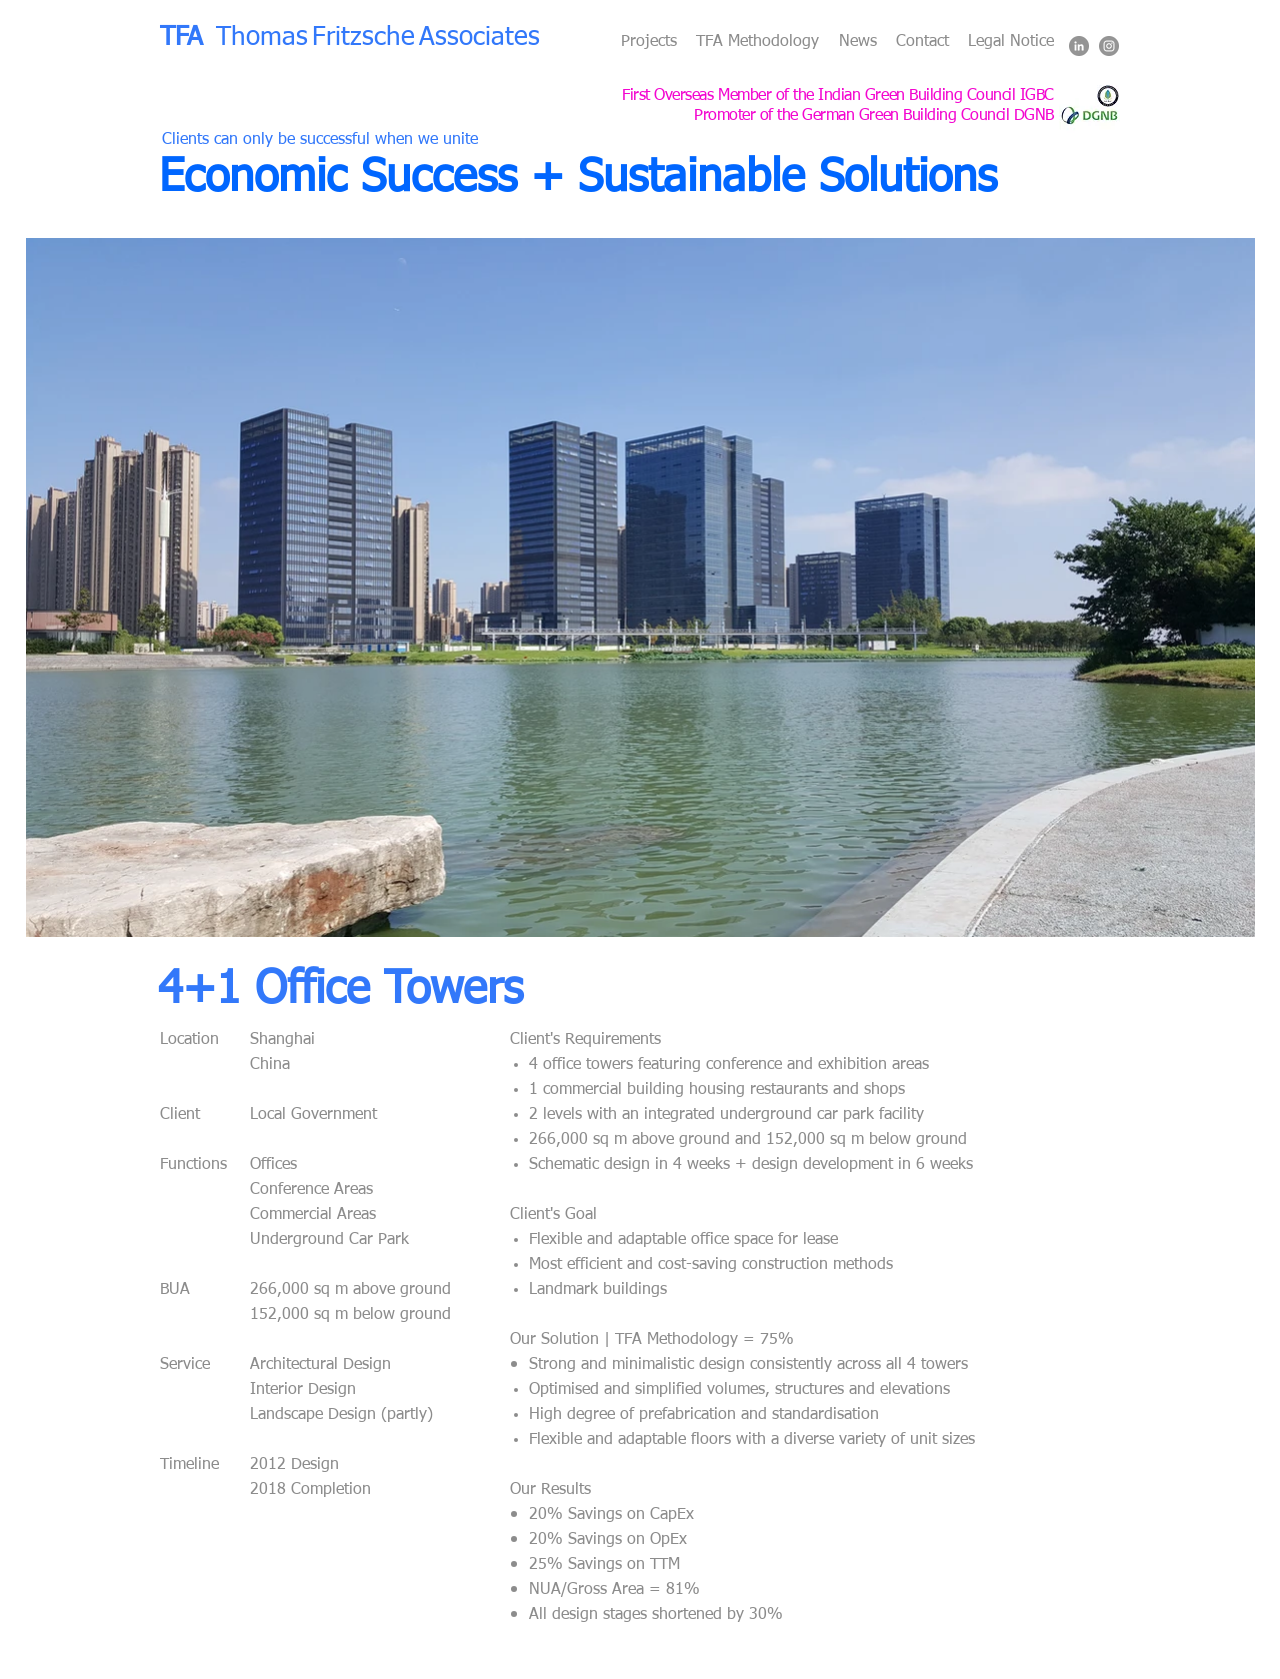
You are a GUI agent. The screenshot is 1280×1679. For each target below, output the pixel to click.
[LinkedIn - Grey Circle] (1079, 46)
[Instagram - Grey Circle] (1109, 46)
